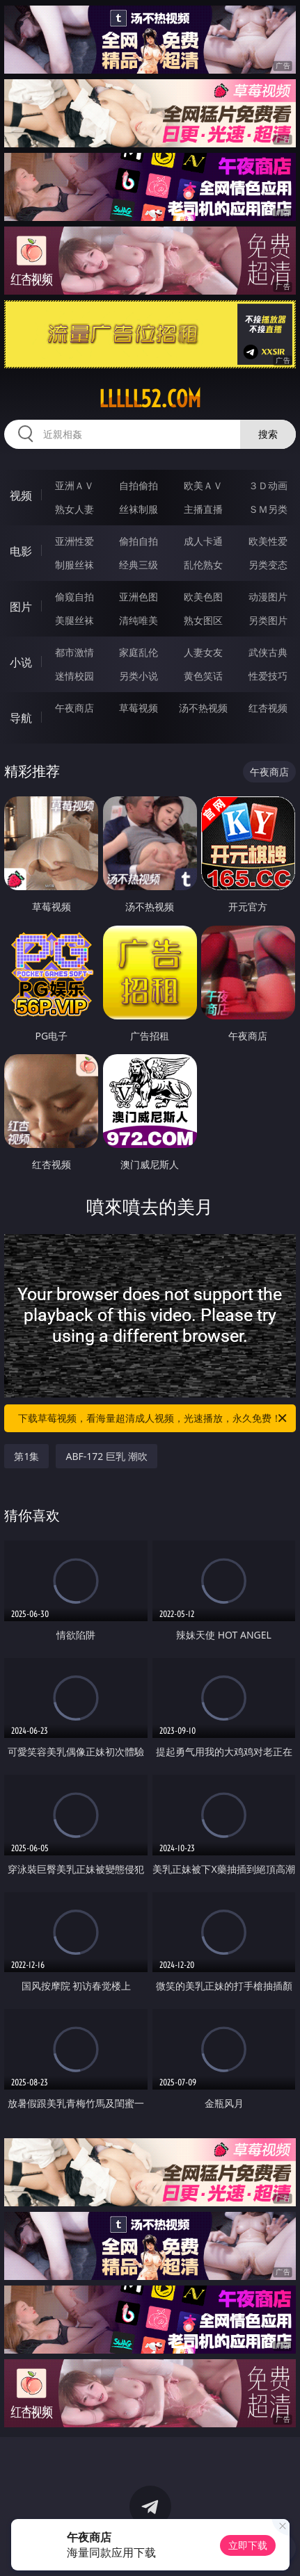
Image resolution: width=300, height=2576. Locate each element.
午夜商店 (74, 707)
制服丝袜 (74, 564)
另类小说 (138, 675)
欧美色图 (203, 596)
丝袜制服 (138, 509)
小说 (21, 662)
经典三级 (138, 564)
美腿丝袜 (74, 620)
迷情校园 (74, 675)
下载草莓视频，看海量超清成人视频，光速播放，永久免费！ (153, 1418)
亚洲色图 (138, 596)
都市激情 (74, 652)
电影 (21, 551)
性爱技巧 (267, 675)
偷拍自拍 (138, 541)
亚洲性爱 (74, 541)
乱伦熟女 (203, 564)
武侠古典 (267, 652)
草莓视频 (138, 707)
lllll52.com (150, 399)
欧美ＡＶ (203, 485)
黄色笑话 (203, 675)
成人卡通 (203, 541)
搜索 (268, 434)
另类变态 (267, 564)
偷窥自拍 (74, 596)
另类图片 (267, 620)
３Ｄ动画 (267, 485)
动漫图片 (267, 596)
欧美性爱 (267, 541)
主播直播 (203, 509)
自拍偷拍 (138, 485)
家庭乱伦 (138, 652)
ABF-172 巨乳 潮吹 (106, 1456)
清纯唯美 (138, 620)
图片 (21, 606)
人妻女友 (203, 652)
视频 (21, 495)
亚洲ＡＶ (74, 485)
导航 (21, 717)
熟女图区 (203, 620)
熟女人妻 (74, 509)
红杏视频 (267, 707)
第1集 (26, 1456)
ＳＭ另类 (267, 509)
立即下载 (247, 2545)
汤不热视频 (203, 707)
